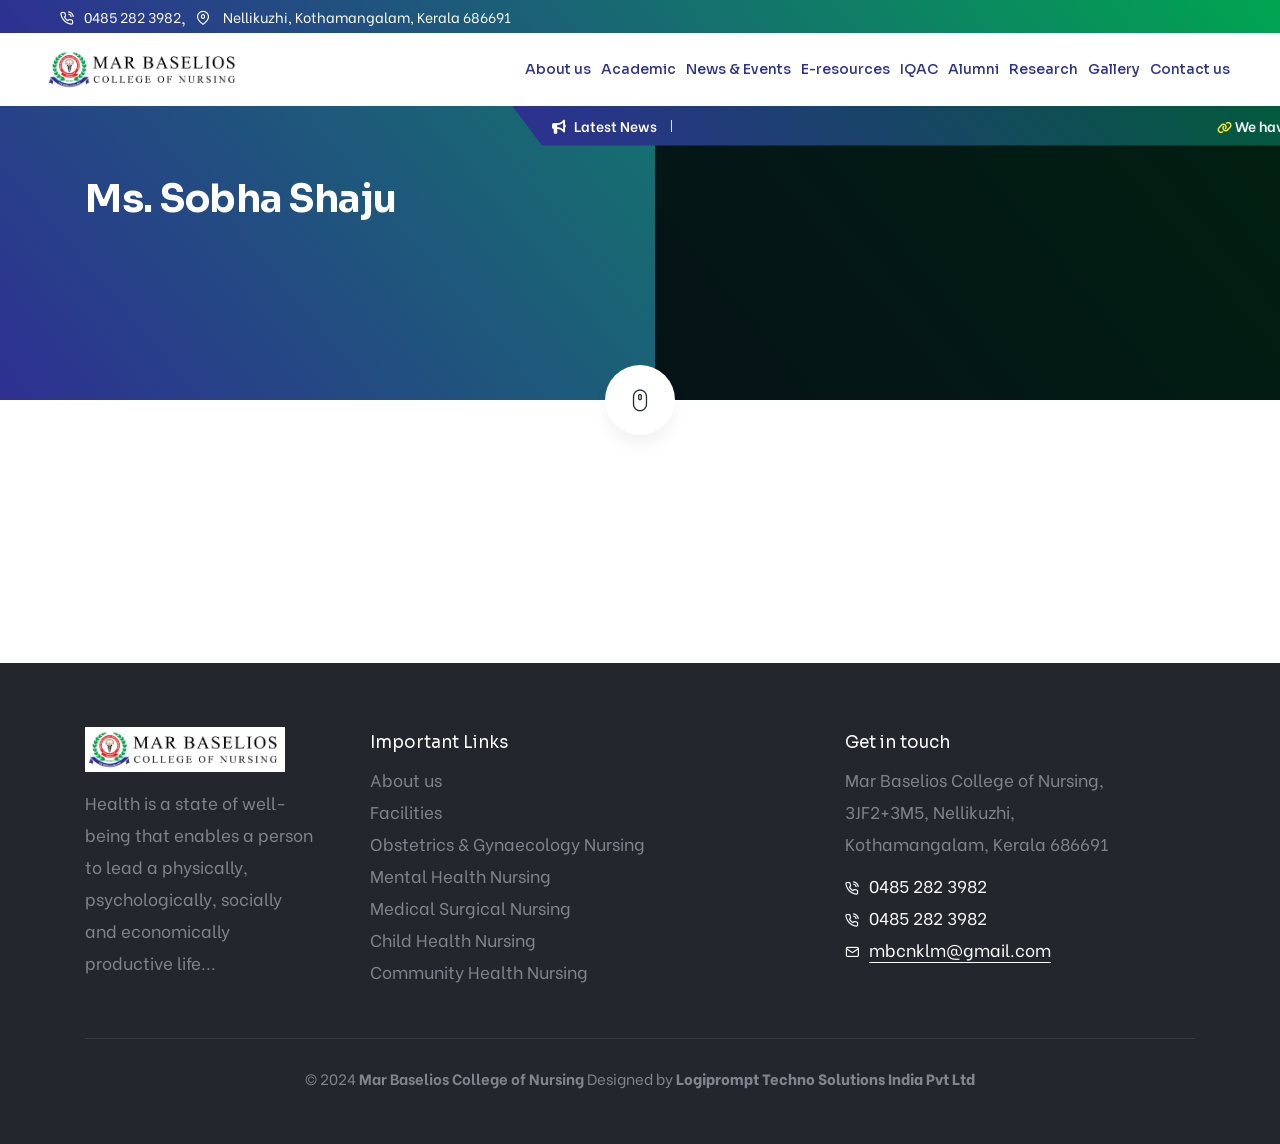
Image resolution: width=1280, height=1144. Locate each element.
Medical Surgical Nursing (470, 907)
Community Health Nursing (479, 971)
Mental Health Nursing (460, 875)
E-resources (845, 69)
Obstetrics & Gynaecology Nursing (507, 843)
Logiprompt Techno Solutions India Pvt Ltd (825, 1078)
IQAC (919, 69)
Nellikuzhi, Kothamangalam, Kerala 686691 (365, 16)
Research (1043, 69)
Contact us (1190, 69)
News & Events (738, 69)
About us (558, 69)
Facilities (406, 811)
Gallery (1114, 69)
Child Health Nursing (453, 939)
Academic (638, 69)
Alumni (973, 69)
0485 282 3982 (132, 16)
